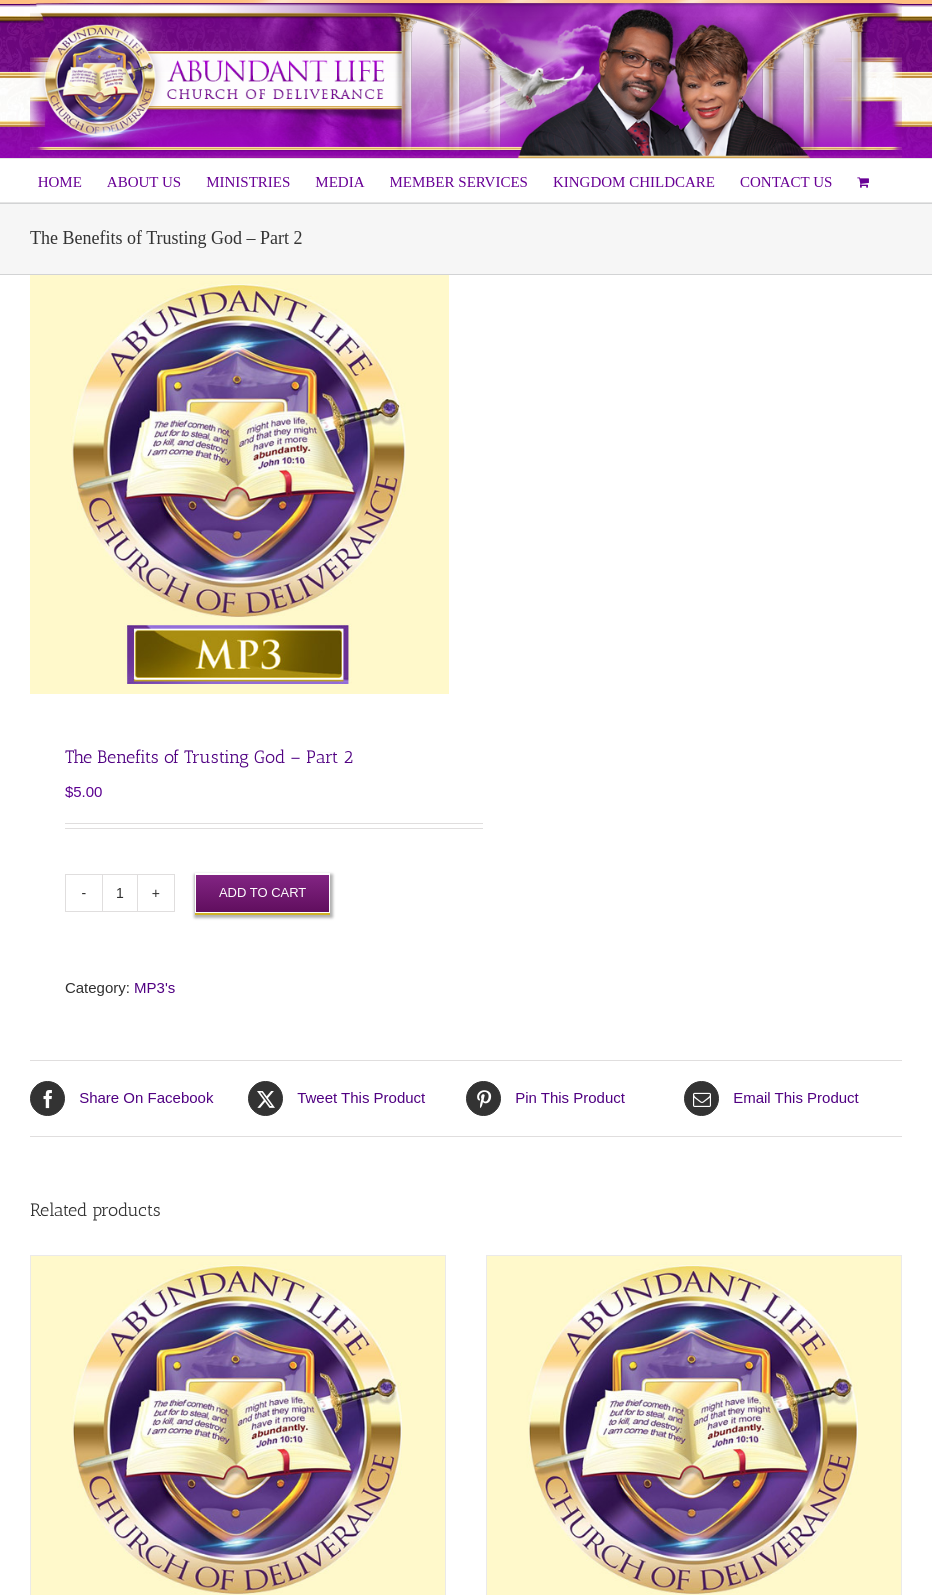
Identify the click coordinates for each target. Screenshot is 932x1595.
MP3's (154, 987)
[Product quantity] (120, 893)
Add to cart (262, 892)
